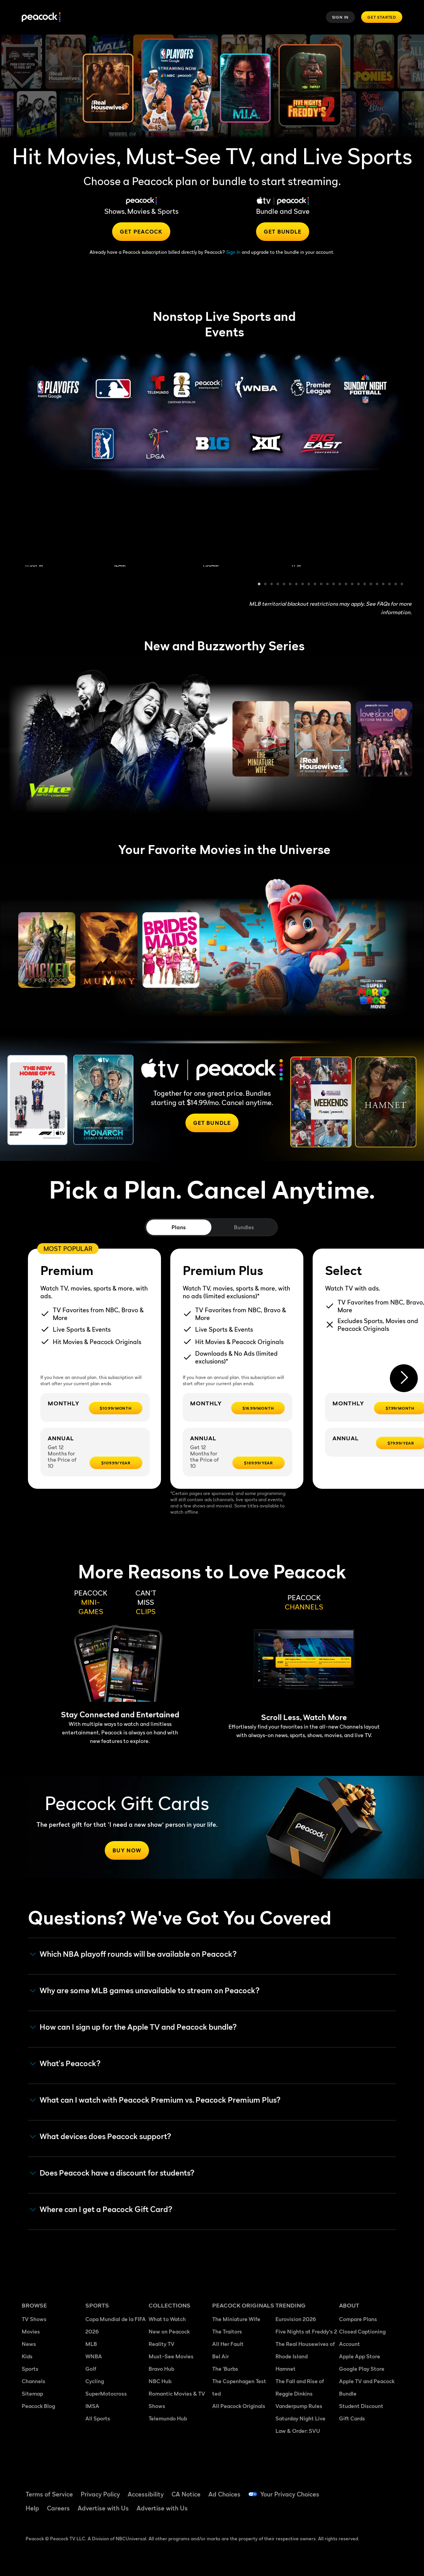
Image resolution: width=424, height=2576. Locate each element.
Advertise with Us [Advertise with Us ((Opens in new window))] (103, 2508)
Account (349, 2343)
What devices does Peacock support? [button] (100, 2136)
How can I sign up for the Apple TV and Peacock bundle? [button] (133, 2027)
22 (390, 585)
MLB (91, 2343)
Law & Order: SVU (297, 2430)
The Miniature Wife (236, 2319)
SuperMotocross (106, 2393)
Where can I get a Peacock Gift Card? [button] (101, 2209)
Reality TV (162, 2343)
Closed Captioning (362, 2331)
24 (402, 585)
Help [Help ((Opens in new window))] (32, 2508)
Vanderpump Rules (298, 2406)
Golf (90, 2368)
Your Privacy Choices (289, 2494)
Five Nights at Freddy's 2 (306, 2331)
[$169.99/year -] (258, 1463)
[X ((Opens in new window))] (365, 2511)
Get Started (381, 17)
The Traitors (227, 2331)
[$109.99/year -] (116, 1463)
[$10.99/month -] (115, 1408)
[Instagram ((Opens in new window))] (345, 2511)
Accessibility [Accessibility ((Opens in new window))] (146, 2494)
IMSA (92, 2406)
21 (384, 585)
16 (353, 585)
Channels (33, 2381)
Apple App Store (359, 2356)
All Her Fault (228, 2343)
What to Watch (167, 2319)
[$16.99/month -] (258, 1408)
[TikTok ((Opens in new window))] (365, 2489)
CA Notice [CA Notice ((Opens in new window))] (186, 2494)
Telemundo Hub (168, 2418)
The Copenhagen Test (239, 2381)
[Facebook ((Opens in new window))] (345, 2489)
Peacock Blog (38, 2406)
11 (322, 585)
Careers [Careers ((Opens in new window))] (58, 2508)
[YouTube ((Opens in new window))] (385, 2489)
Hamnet (285, 2368)
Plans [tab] (178, 1227)
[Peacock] (41, 17)
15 (346, 585)
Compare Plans (358, 2319)
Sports (30, 2368)
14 (340, 585)
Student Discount (361, 2406)
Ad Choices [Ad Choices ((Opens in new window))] (224, 2494)
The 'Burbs (225, 2368)
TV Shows (34, 2319)
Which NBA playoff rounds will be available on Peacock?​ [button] (133, 1954)
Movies (31, 2331)
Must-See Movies (171, 2356)
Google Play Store (361, 2368)
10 (315, 585)
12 (328, 585)
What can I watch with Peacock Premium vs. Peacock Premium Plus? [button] (155, 2100)
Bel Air (220, 2356)
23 (396, 585)
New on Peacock (169, 2331)
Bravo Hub (161, 2368)
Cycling (94, 2381)
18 (365, 585)
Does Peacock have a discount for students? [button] (112, 2173)
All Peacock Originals (238, 2406)
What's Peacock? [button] (65, 2063)
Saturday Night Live (300, 2418)
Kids (27, 2356)
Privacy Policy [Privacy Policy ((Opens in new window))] (100, 2494)
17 (359, 585)
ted (216, 2393)
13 (334, 585)
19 (371, 585)
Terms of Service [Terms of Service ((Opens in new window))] (49, 2494)
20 (377, 585)
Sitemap (32, 2393)
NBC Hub (160, 2381)
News (29, 2343)
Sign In (340, 17)
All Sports (97, 2418)
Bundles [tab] (244, 1227)
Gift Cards (352, 2418)
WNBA (93, 2356)
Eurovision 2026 (295, 2319)
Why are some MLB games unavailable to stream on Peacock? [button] (145, 1990)
